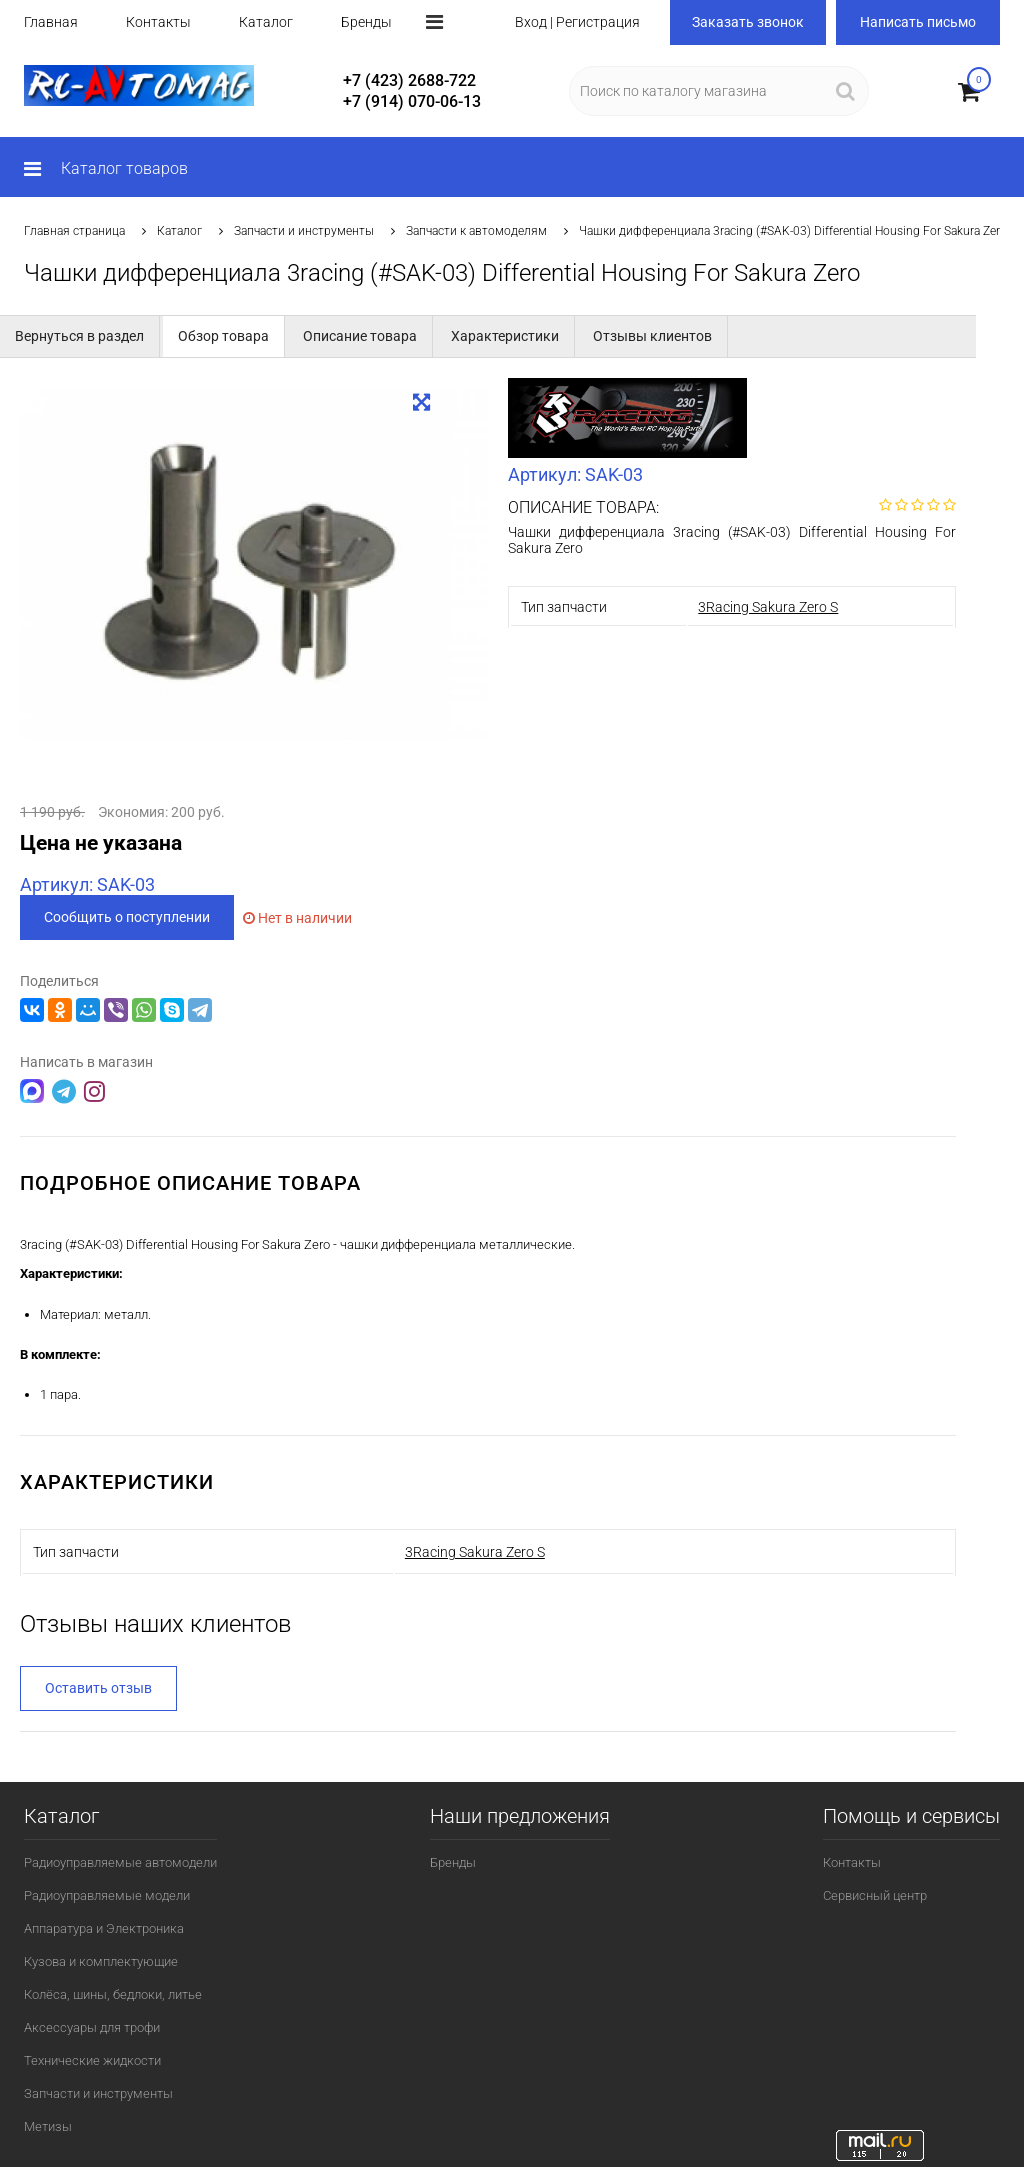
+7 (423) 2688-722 (409, 80)
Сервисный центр (875, 1895)
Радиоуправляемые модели (107, 1895)
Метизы (48, 2126)
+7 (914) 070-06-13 (412, 101)
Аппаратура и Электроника (104, 1928)
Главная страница (74, 231)
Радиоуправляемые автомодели (120, 1862)
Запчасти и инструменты (304, 231)
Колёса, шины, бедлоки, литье (113, 1994)
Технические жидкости (92, 2060)
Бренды (366, 22)
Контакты (158, 22)
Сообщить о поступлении (127, 917)
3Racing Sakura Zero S (768, 607)
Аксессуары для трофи (92, 2027)
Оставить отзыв (98, 1688)
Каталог (266, 22)
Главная (51, 22)
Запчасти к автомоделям (476, 231)
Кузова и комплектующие (101, 1961)
